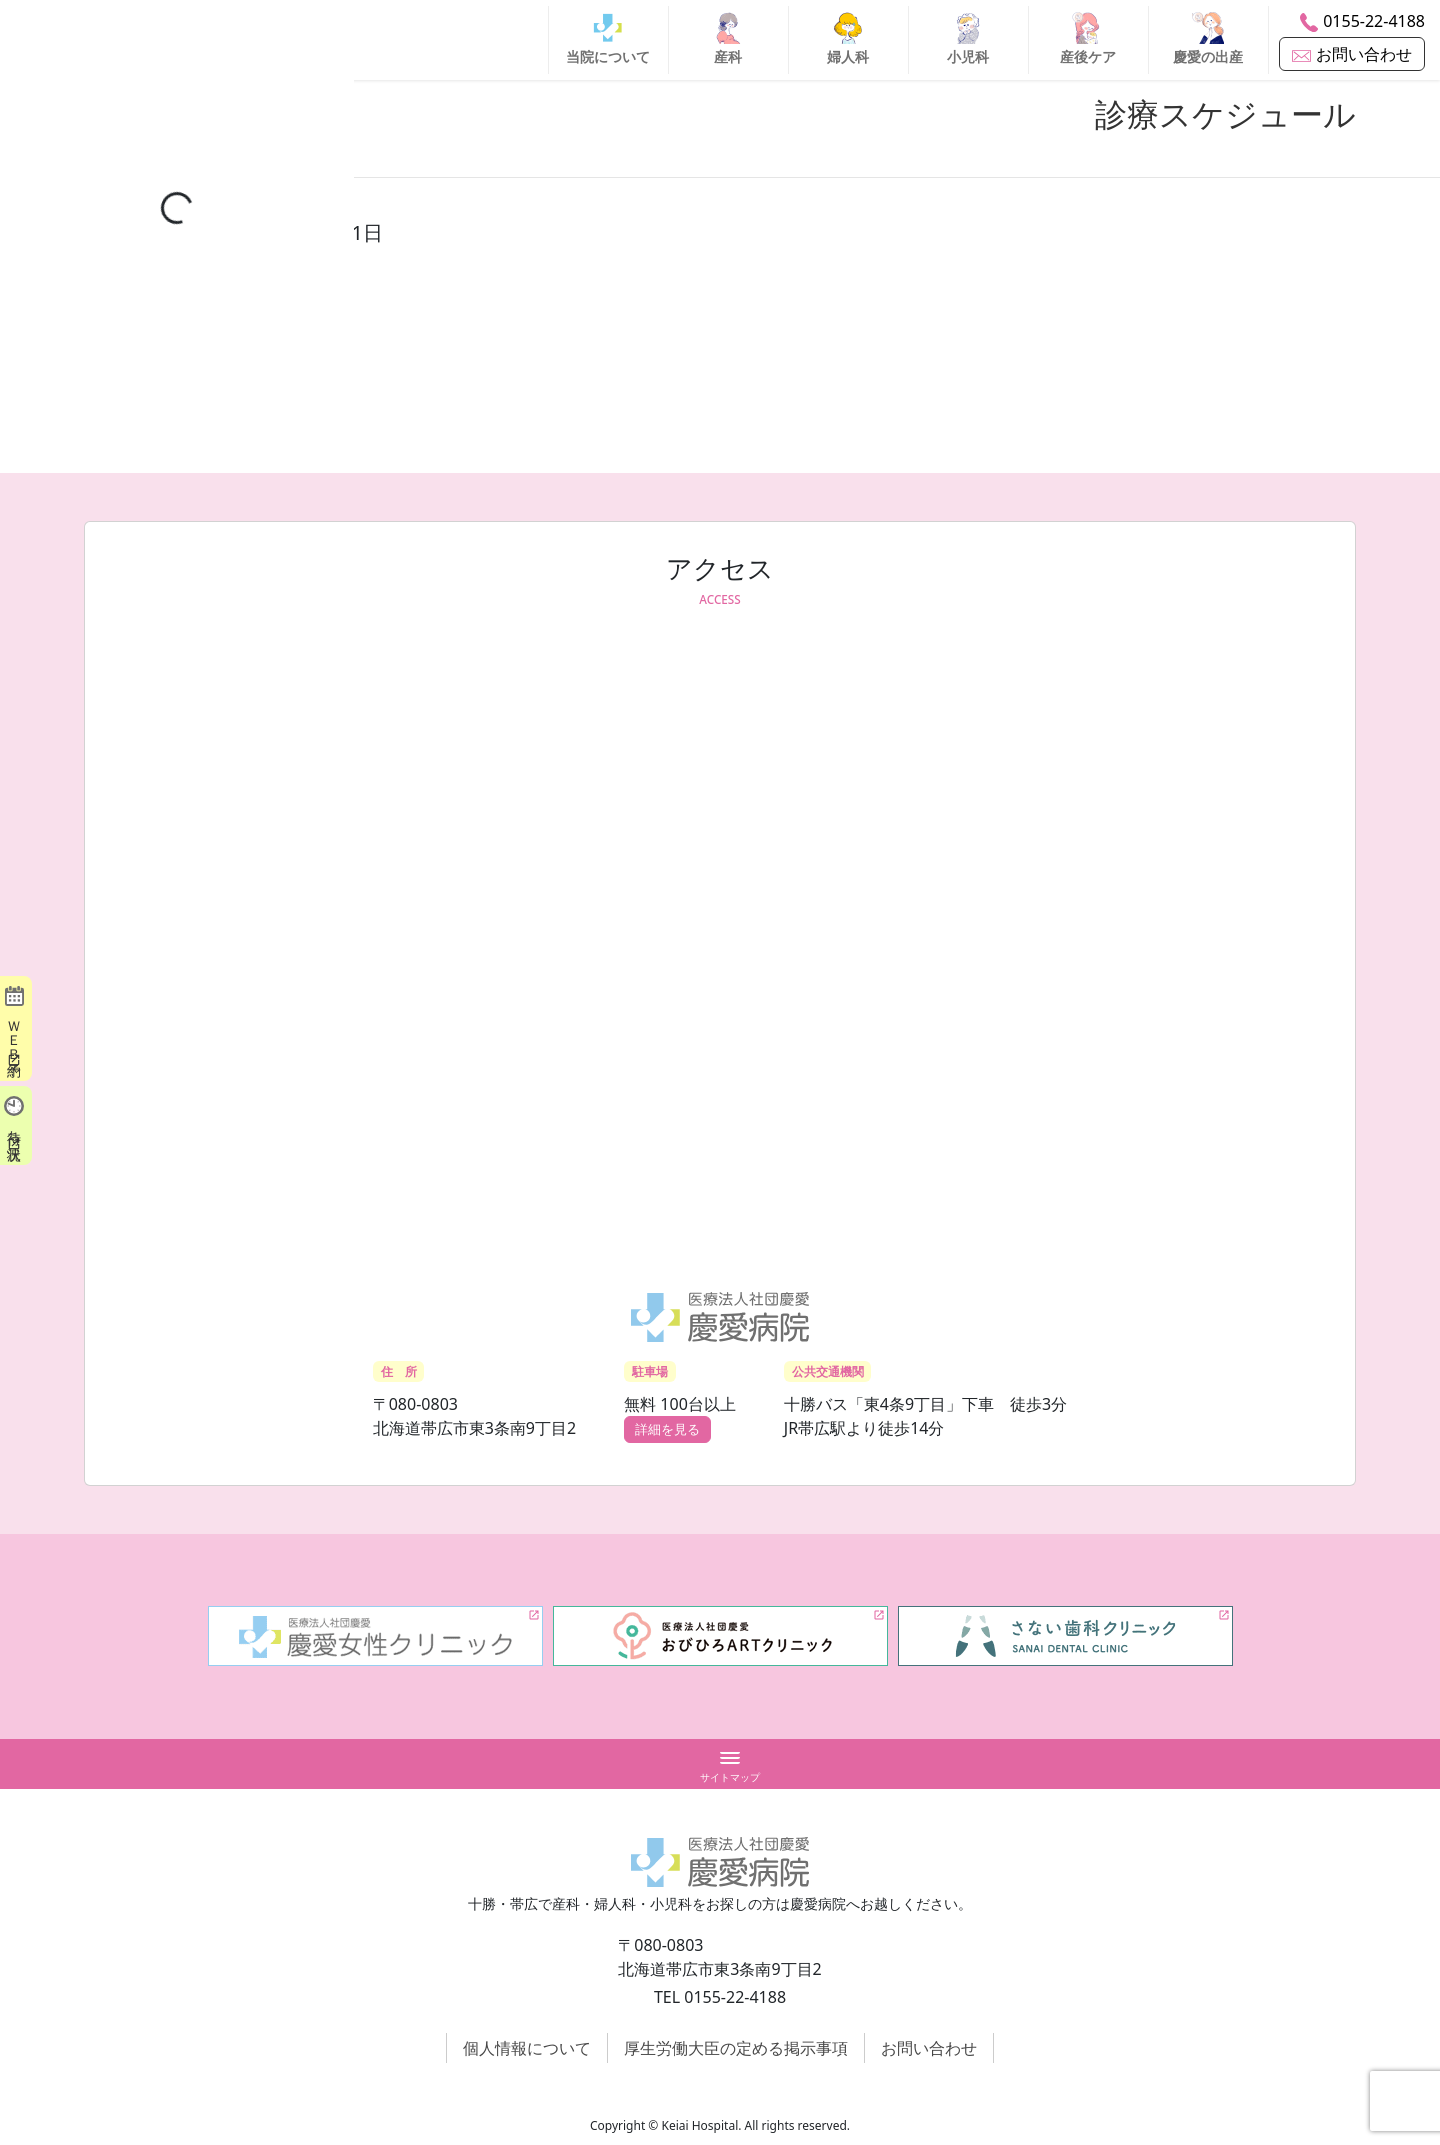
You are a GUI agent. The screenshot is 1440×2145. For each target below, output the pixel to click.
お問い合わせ (929, 2048)
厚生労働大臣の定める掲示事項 (736, 2048)
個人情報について (527, 2048)
